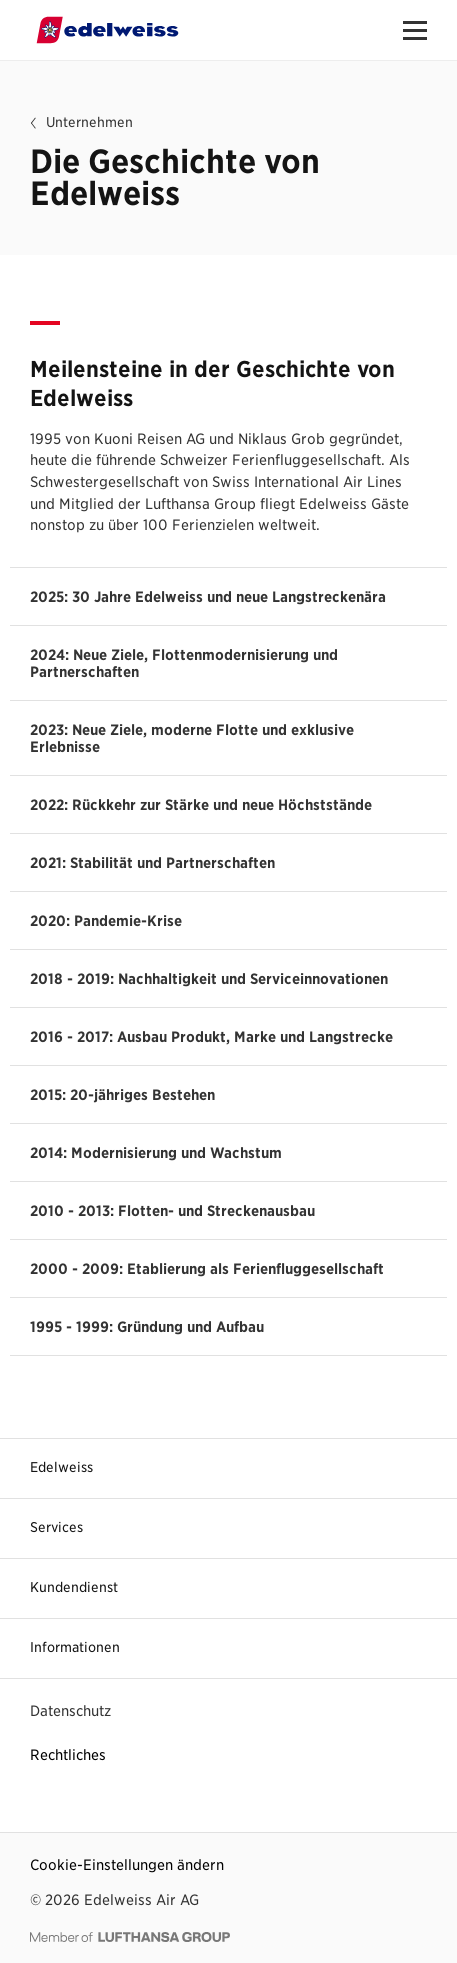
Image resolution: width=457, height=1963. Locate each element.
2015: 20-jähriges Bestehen (122, 1094)
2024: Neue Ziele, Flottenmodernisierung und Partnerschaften (184, 663)
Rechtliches (68, 1754)
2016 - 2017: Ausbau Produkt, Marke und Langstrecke (211, 1036)
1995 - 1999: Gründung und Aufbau (147, 1326)
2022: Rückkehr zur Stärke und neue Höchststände (201, 804)
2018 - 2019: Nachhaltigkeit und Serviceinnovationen (209, 978)
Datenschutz (70, 1710)
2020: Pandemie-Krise (106, 920)
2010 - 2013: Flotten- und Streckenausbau (172, 1210)
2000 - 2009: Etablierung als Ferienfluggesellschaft (207, 1268)
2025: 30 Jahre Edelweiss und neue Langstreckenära (208, 596)
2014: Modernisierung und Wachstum (156, 1152)
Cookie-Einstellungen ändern (127, 1864)
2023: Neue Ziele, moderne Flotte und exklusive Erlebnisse (192, 738)
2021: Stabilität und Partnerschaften (152, 862)
